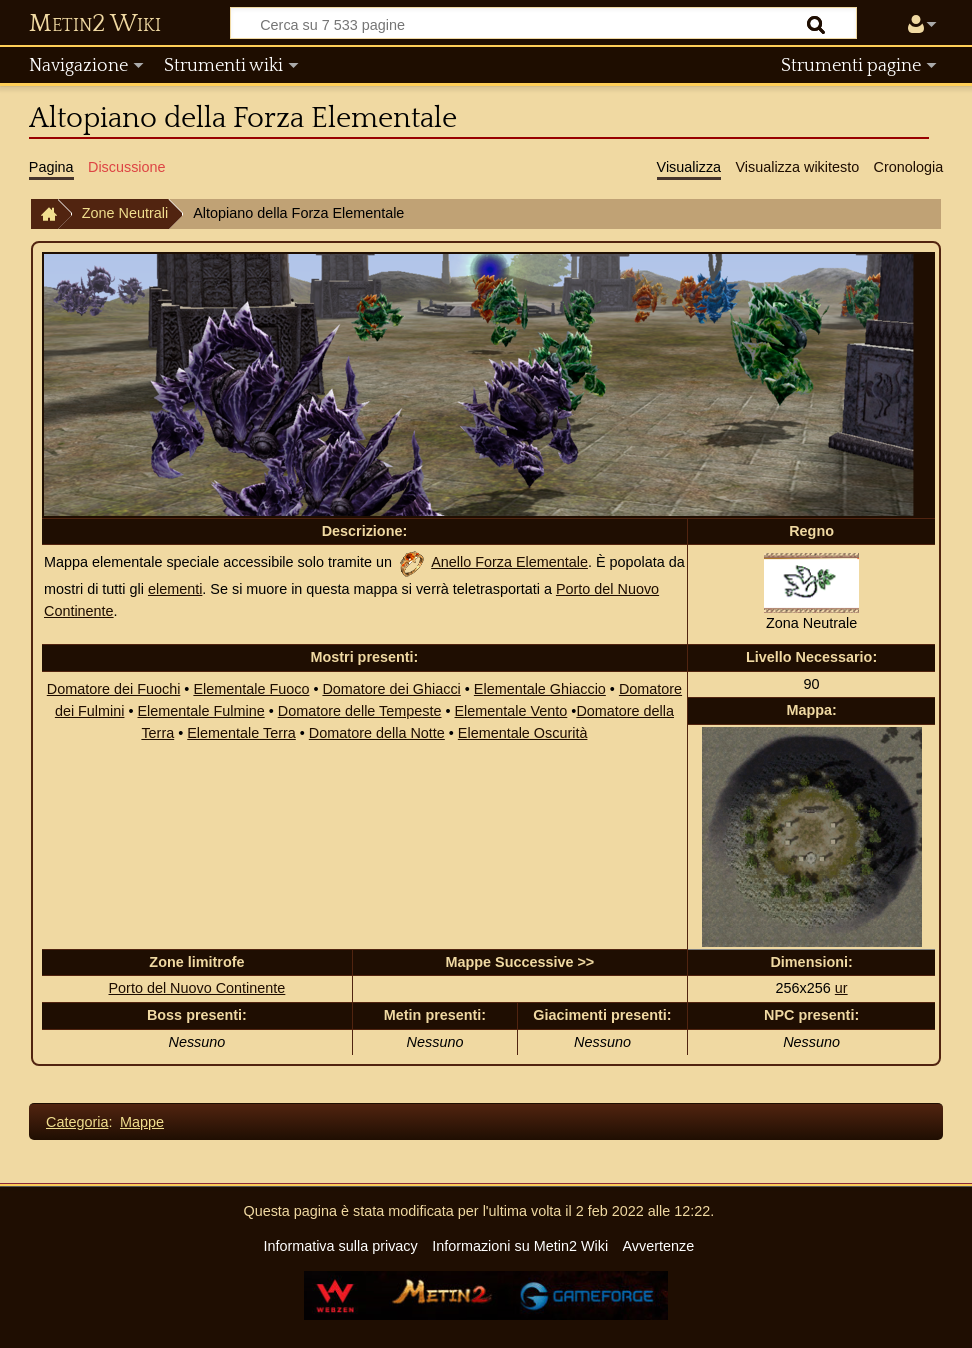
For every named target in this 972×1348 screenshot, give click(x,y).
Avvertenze (658, 1246)
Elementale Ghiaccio (540, 689)
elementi (175, 589)
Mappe (142, 1122)
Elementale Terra (241, 733)
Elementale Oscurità (523, 733)
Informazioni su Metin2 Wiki (520, 1246)
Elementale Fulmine (201, 711)
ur (841, 988)
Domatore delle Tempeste (360, 711)
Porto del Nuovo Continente (197, 988)
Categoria (77, 1122)
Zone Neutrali (125, 213)
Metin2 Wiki (95, 24)
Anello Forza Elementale (509, 562)
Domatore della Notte (377, 733)
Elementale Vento (511, 711)
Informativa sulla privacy (340, 1246)
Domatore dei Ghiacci (391, 689)
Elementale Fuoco (251, 689)
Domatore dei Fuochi (114, 689)
